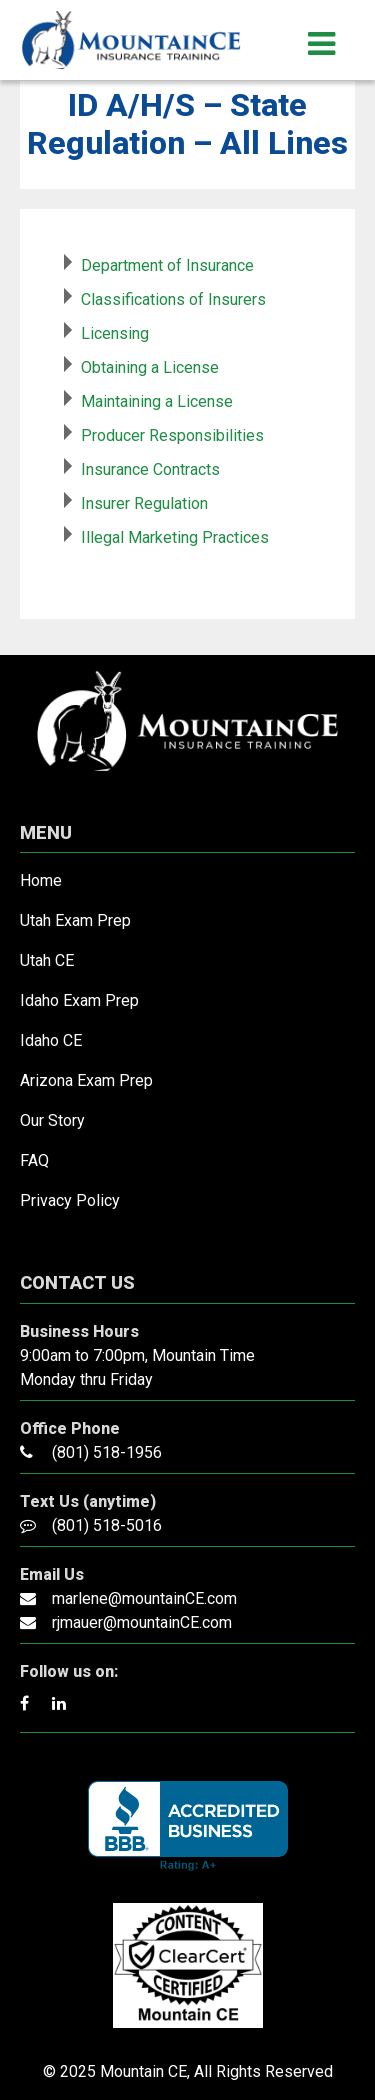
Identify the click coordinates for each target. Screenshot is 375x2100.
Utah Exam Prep (75, 920)
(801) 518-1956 (107, 1452)
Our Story (52, 1120)
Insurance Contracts (150, 469)
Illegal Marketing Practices (175, 537)
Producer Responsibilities (172, 435)
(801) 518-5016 (107, 1525)
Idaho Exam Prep (79, 1000)
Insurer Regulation (144, 503)
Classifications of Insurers (173, 299)
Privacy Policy (70, 1200)
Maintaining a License (157, 401)
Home (41, 880)
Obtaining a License (150, 367)
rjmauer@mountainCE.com (142, 1622)
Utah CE (47, 960)
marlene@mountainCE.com (144, 1598)
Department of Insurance (167, 265)
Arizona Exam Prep (86, 1080)
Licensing (115, 333)
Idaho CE (51, 1040)
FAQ (34, 1160)
